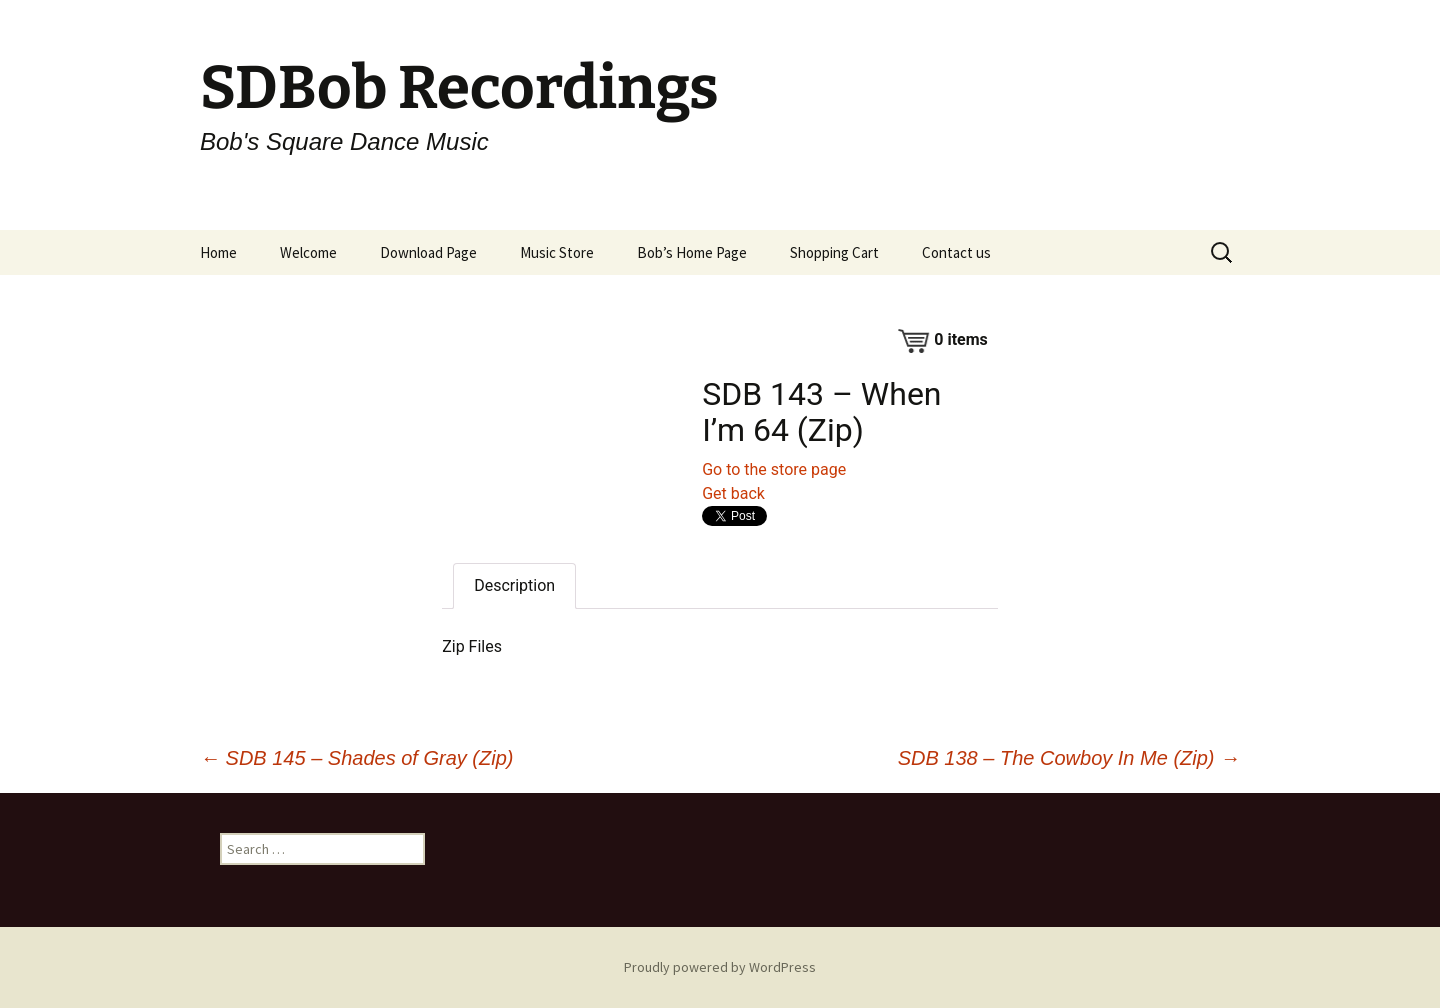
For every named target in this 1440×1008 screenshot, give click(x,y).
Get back (733, 493)
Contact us (956, 252)
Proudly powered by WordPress (720, 967)
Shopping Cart (834, 252)
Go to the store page (774, 469)
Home (218, 252)
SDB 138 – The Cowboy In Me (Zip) (1069, 758)
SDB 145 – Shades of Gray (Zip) (356, 758)
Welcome (308, 252)
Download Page (428, 252)
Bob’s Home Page (692, 252)
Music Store (557, 252)
